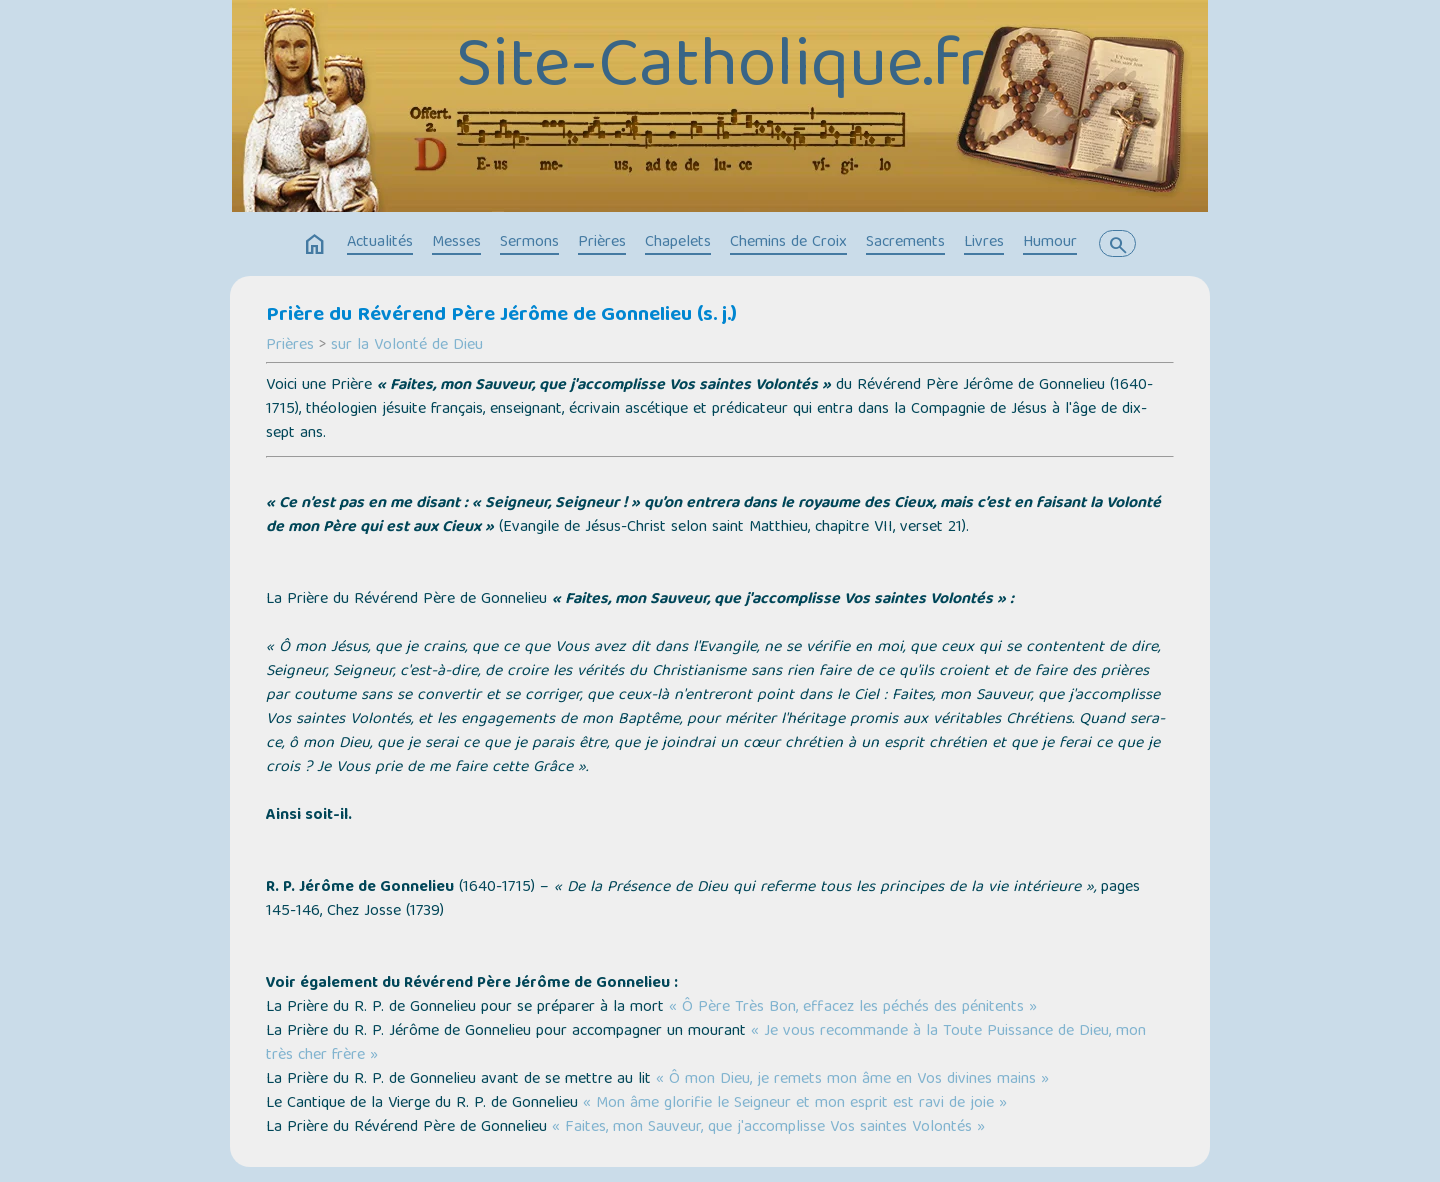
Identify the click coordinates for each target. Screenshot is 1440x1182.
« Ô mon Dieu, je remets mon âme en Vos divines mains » (852, 1080)
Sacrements (905, 243)
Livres (984, 243)
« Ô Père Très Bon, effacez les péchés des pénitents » (853, 1008)
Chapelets (678, 243)
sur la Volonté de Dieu (407, 346)
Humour (1050, 243)
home (315, 245)
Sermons (529, 243)
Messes (456, 243)
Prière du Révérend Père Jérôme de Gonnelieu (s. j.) (501, 316)
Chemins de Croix (788, 243)
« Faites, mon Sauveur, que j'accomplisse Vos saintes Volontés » (768, 1128)
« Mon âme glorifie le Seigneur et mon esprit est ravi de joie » (795, 1104)
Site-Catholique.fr (720, 70)
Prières (602, 243)
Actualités (380, 243)
